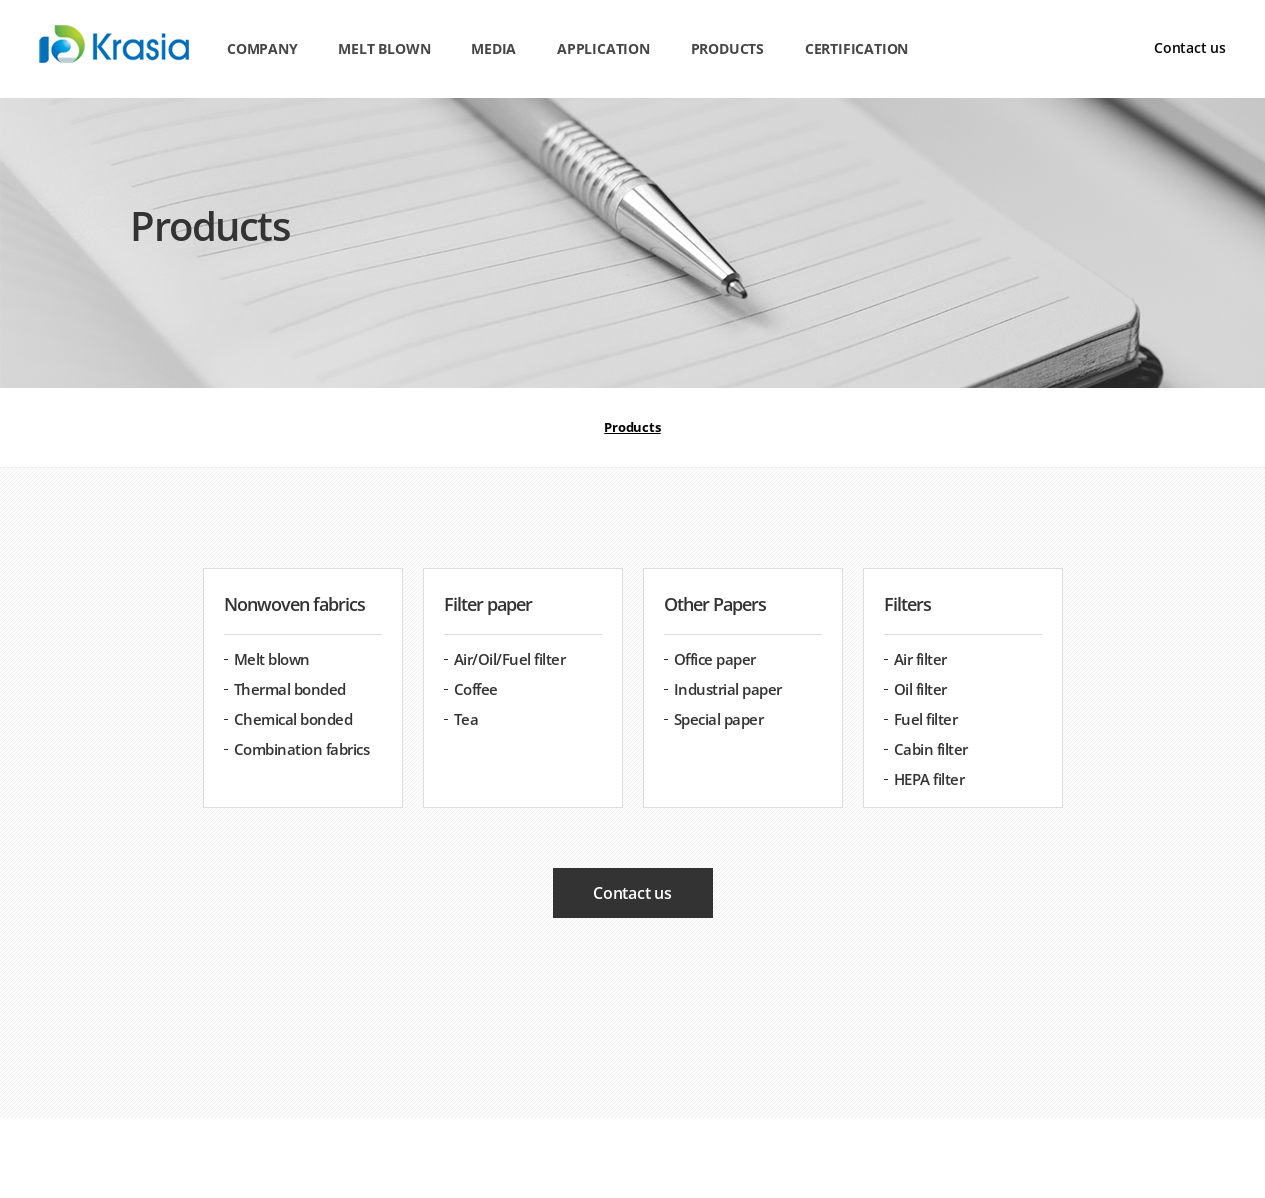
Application (603, 48)
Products (727, 48)
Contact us (1190, 47)
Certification (856, 48)
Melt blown (384, 48)
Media (493, 48)
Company (262, 48)
